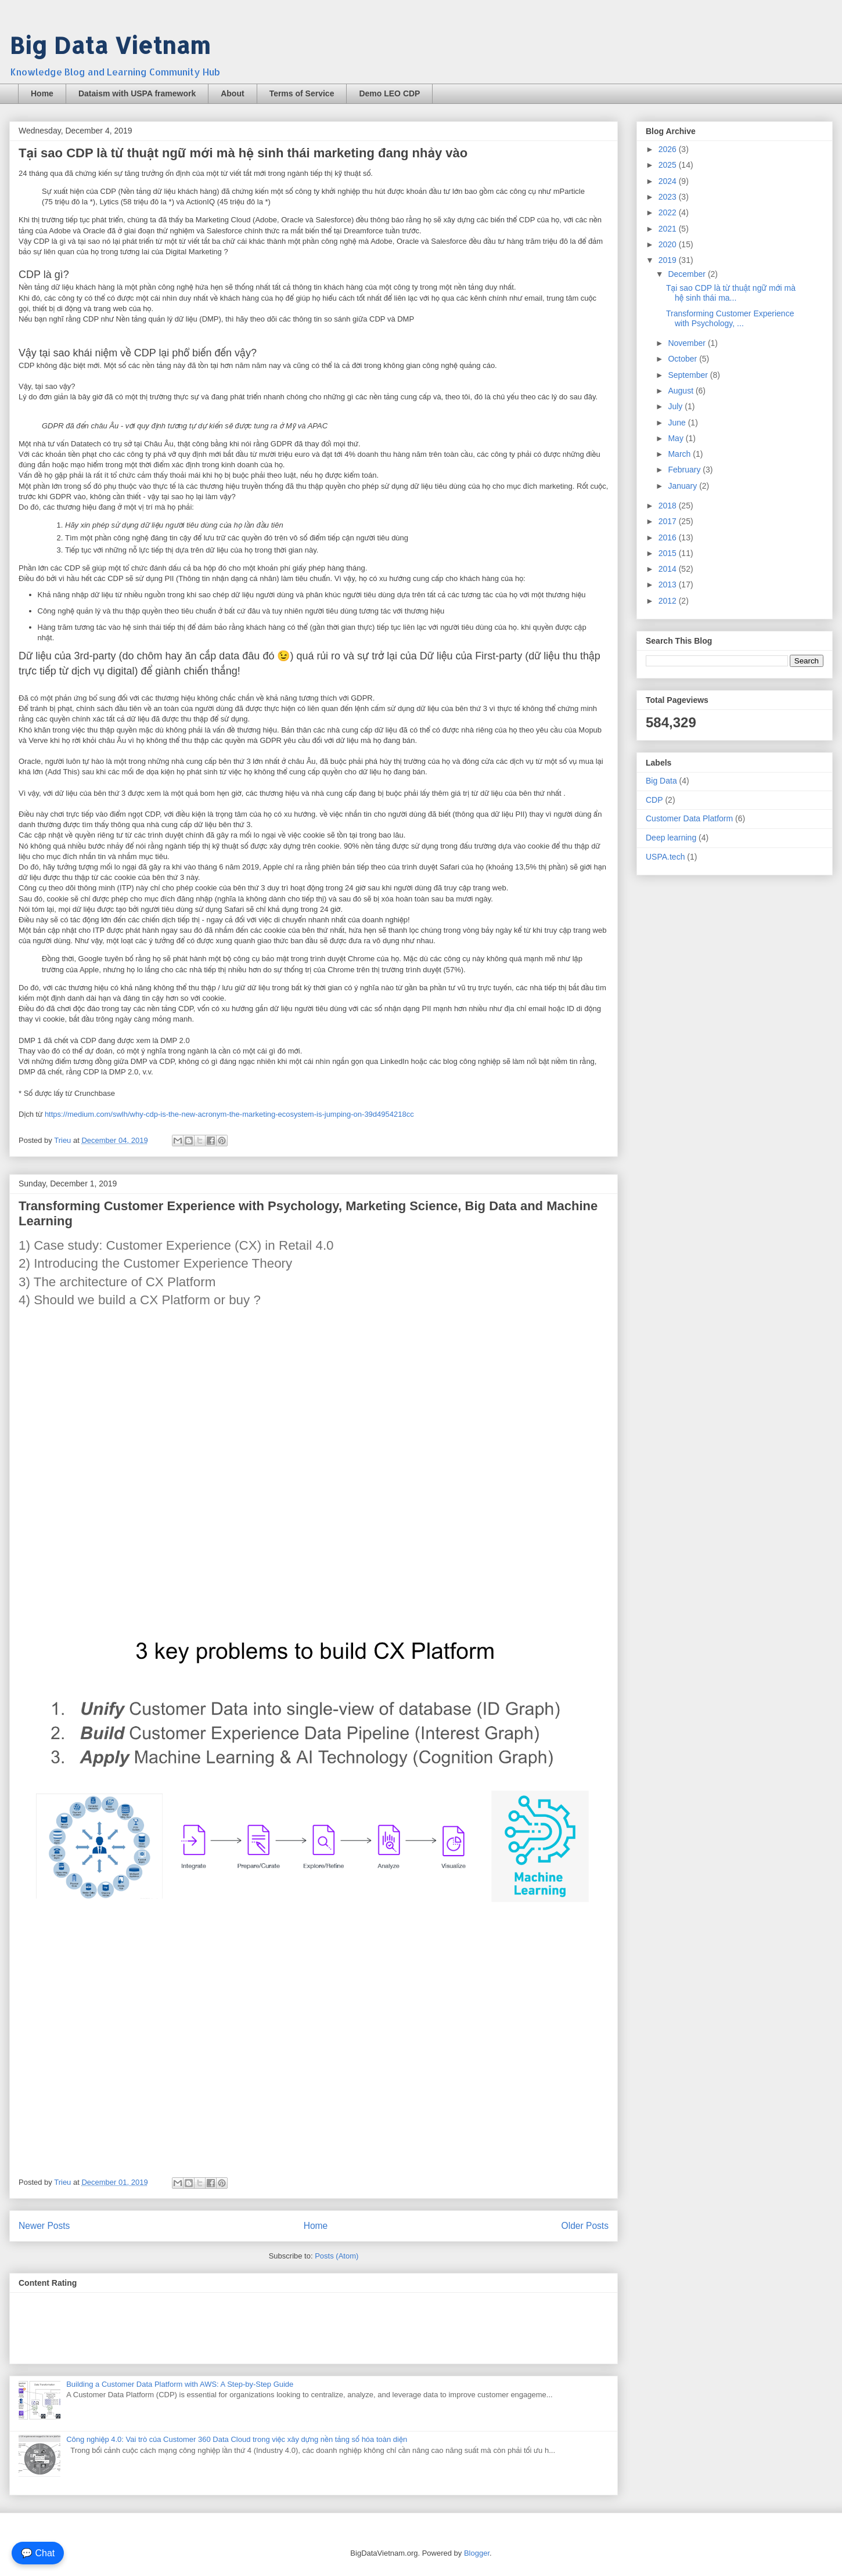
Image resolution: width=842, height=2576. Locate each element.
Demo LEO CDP (389, 93)
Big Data (661, 780)
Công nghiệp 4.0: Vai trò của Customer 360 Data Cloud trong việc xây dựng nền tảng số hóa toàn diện (236, 2439)
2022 (669, 212)
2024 (669, 181)
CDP (654, 799)
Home (42, 93)
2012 (669, 600)
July (676, 406)
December (687, 274)
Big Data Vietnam (109, 45)
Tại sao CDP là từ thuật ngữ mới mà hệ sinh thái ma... (731, 292)
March (680, 454)
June (678, 422)
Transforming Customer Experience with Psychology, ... (730, 318)
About (232, 93)
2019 (669, 260)
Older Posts (585, 2226)
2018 (669, 505)
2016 (669, 537)
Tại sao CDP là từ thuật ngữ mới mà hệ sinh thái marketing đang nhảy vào (243, 153)
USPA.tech (665, 856)
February (685, 469)
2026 (669, 149)
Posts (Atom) (336, 2256)
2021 (669, 228)
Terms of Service (301, 93)
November (687, 343)
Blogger (477, 2553)
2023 (669, 196)
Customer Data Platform (689, 818)
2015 (669, 553)
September (689, 375)
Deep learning (671, 837)
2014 (669, 568)
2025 (669, 164)
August (681, 390)
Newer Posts (44, 2226)
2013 (669, 584)
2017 (669, 521)
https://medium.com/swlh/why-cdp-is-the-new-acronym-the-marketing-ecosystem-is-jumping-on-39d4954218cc (229, 1114)
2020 (669, 244)
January (683, 485)
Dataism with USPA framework (137, 93)
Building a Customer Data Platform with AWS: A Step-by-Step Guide (179, 2384)
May (676, 438)
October (683, 358)
